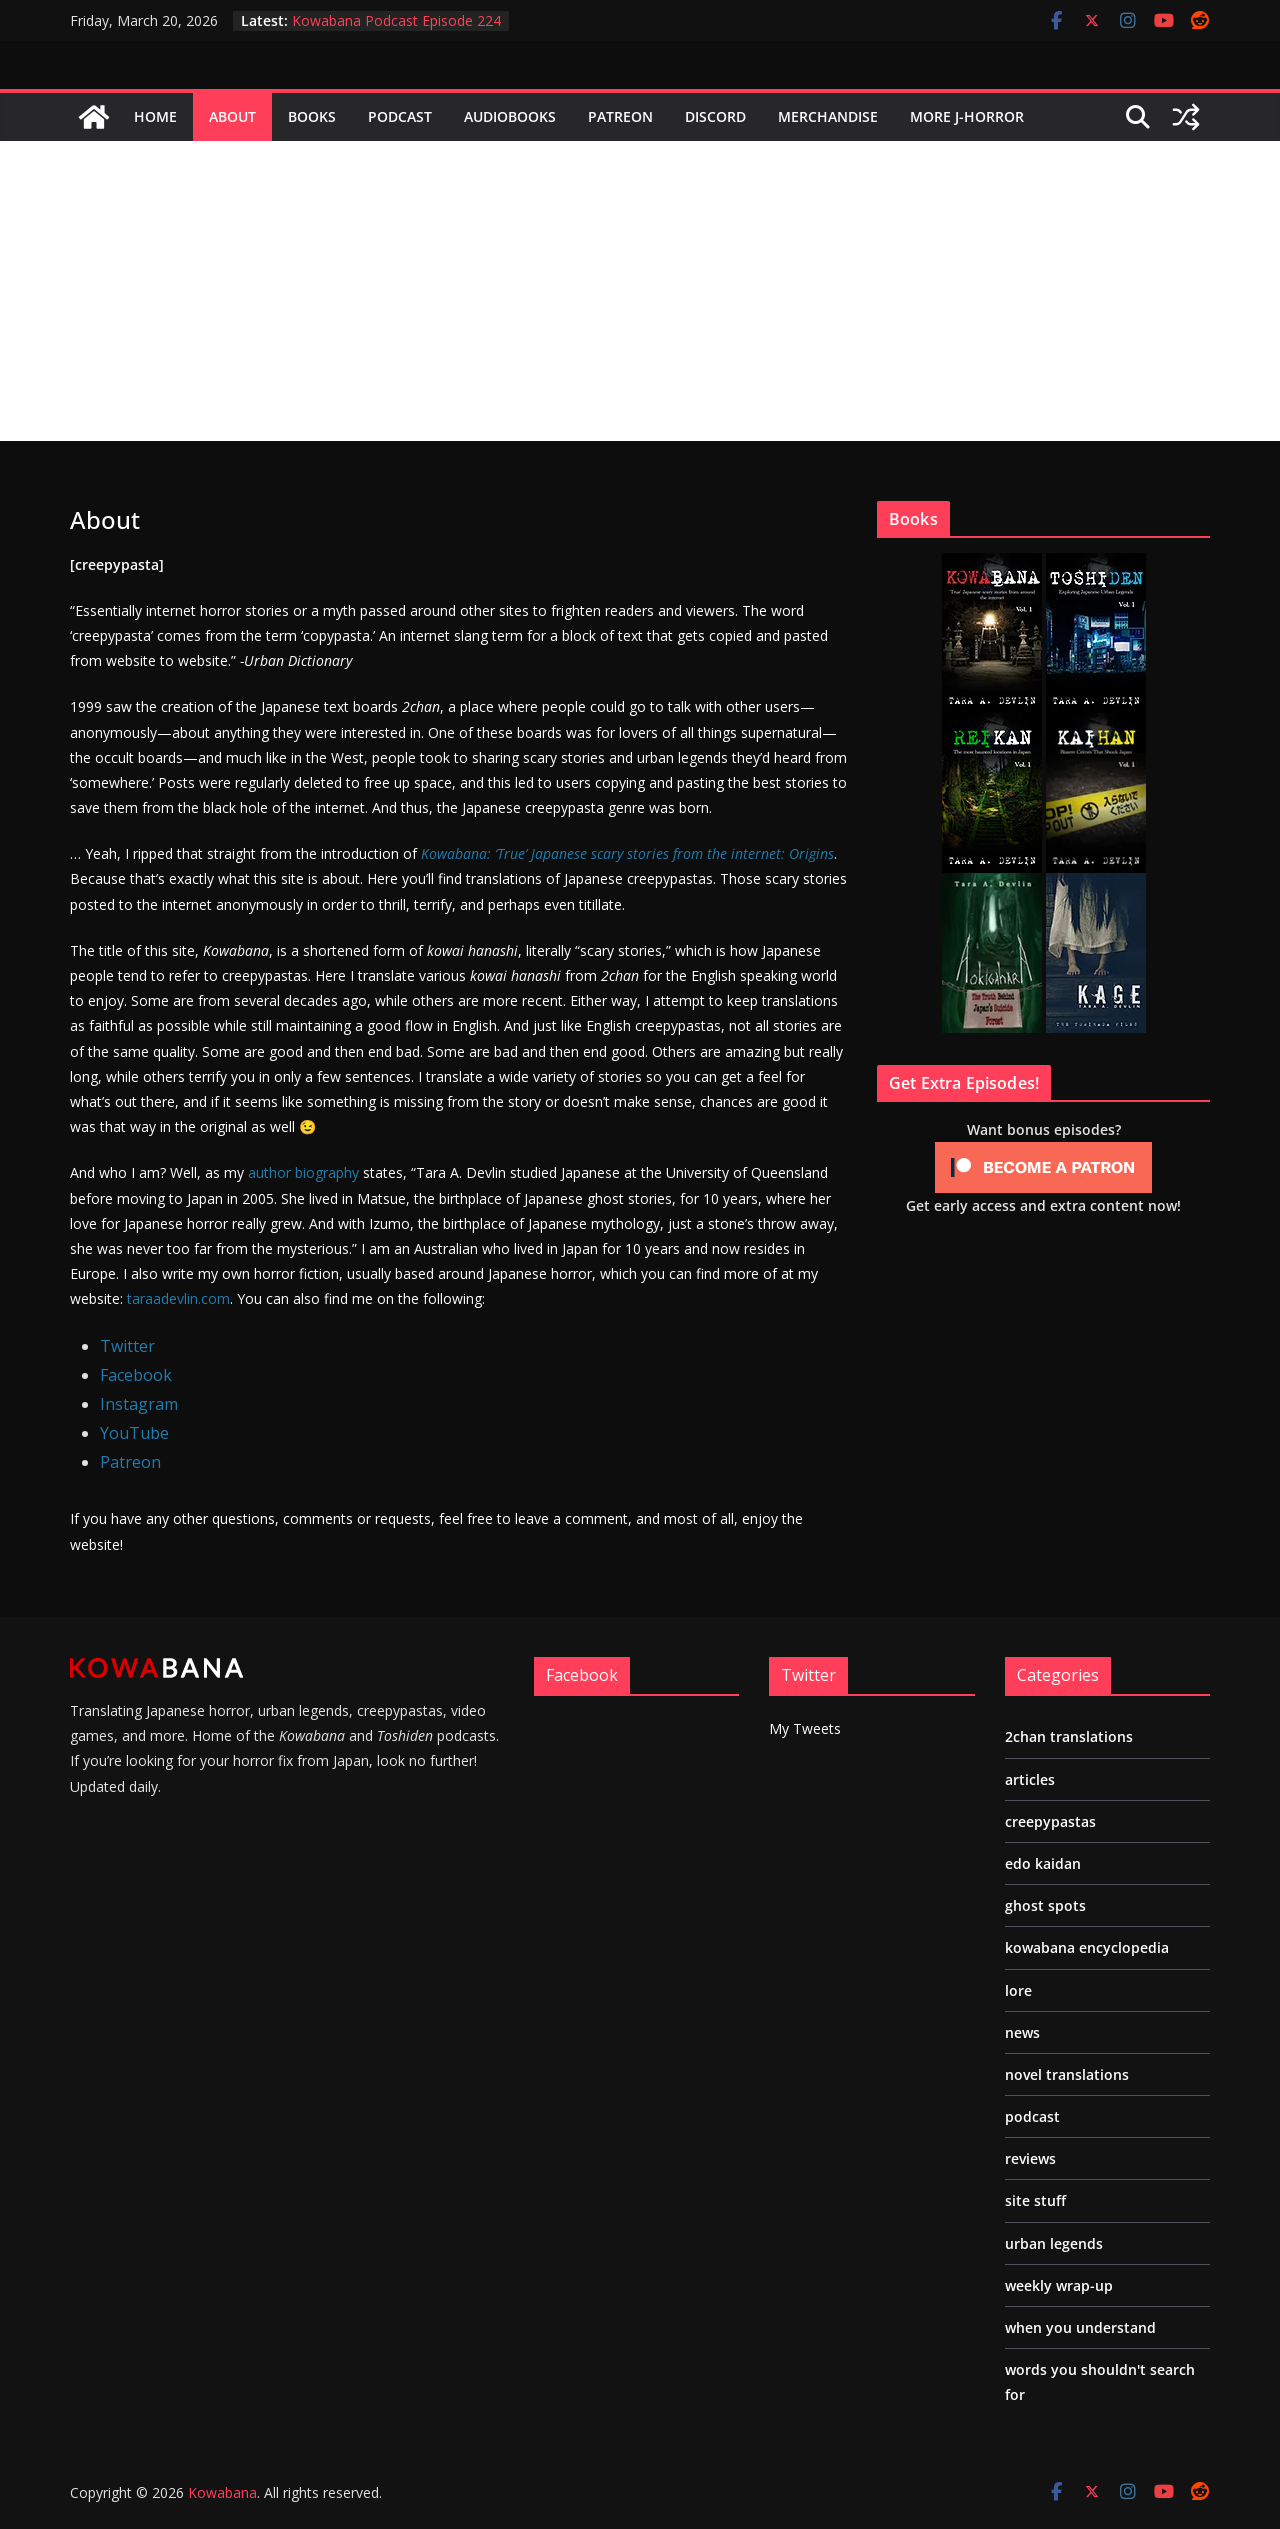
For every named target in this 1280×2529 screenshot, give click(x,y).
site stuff (1035, 2200)
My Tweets (805, 1728)
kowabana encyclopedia (1087, 1947)
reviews (1030, 2158)
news (1022, 2032)
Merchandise (828, 116)
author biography (303, 1172)
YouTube (134, 1433)
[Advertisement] (640, 291)
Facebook (136, 1375)
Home (155, 116)
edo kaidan (1043, 1863)
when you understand (1080, 2327)
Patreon (620, 116)
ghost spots (1045, 1905)
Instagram (139, 1404)
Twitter (127, 1346)
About (232, 116)
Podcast (400, 116)
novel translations (1067, 2074)
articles (1030, 1779)
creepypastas (1050, 1821)
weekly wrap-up (1059, 2285)
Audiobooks (510, 116)
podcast (1032, 2116)
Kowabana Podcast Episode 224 (396, 20)
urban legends (1054, 2243)
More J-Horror (967, 116)
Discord (715, 116)
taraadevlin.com (178, 1298)
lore (1018, 1990)
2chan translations (1069, 1736)
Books (312, 116)
